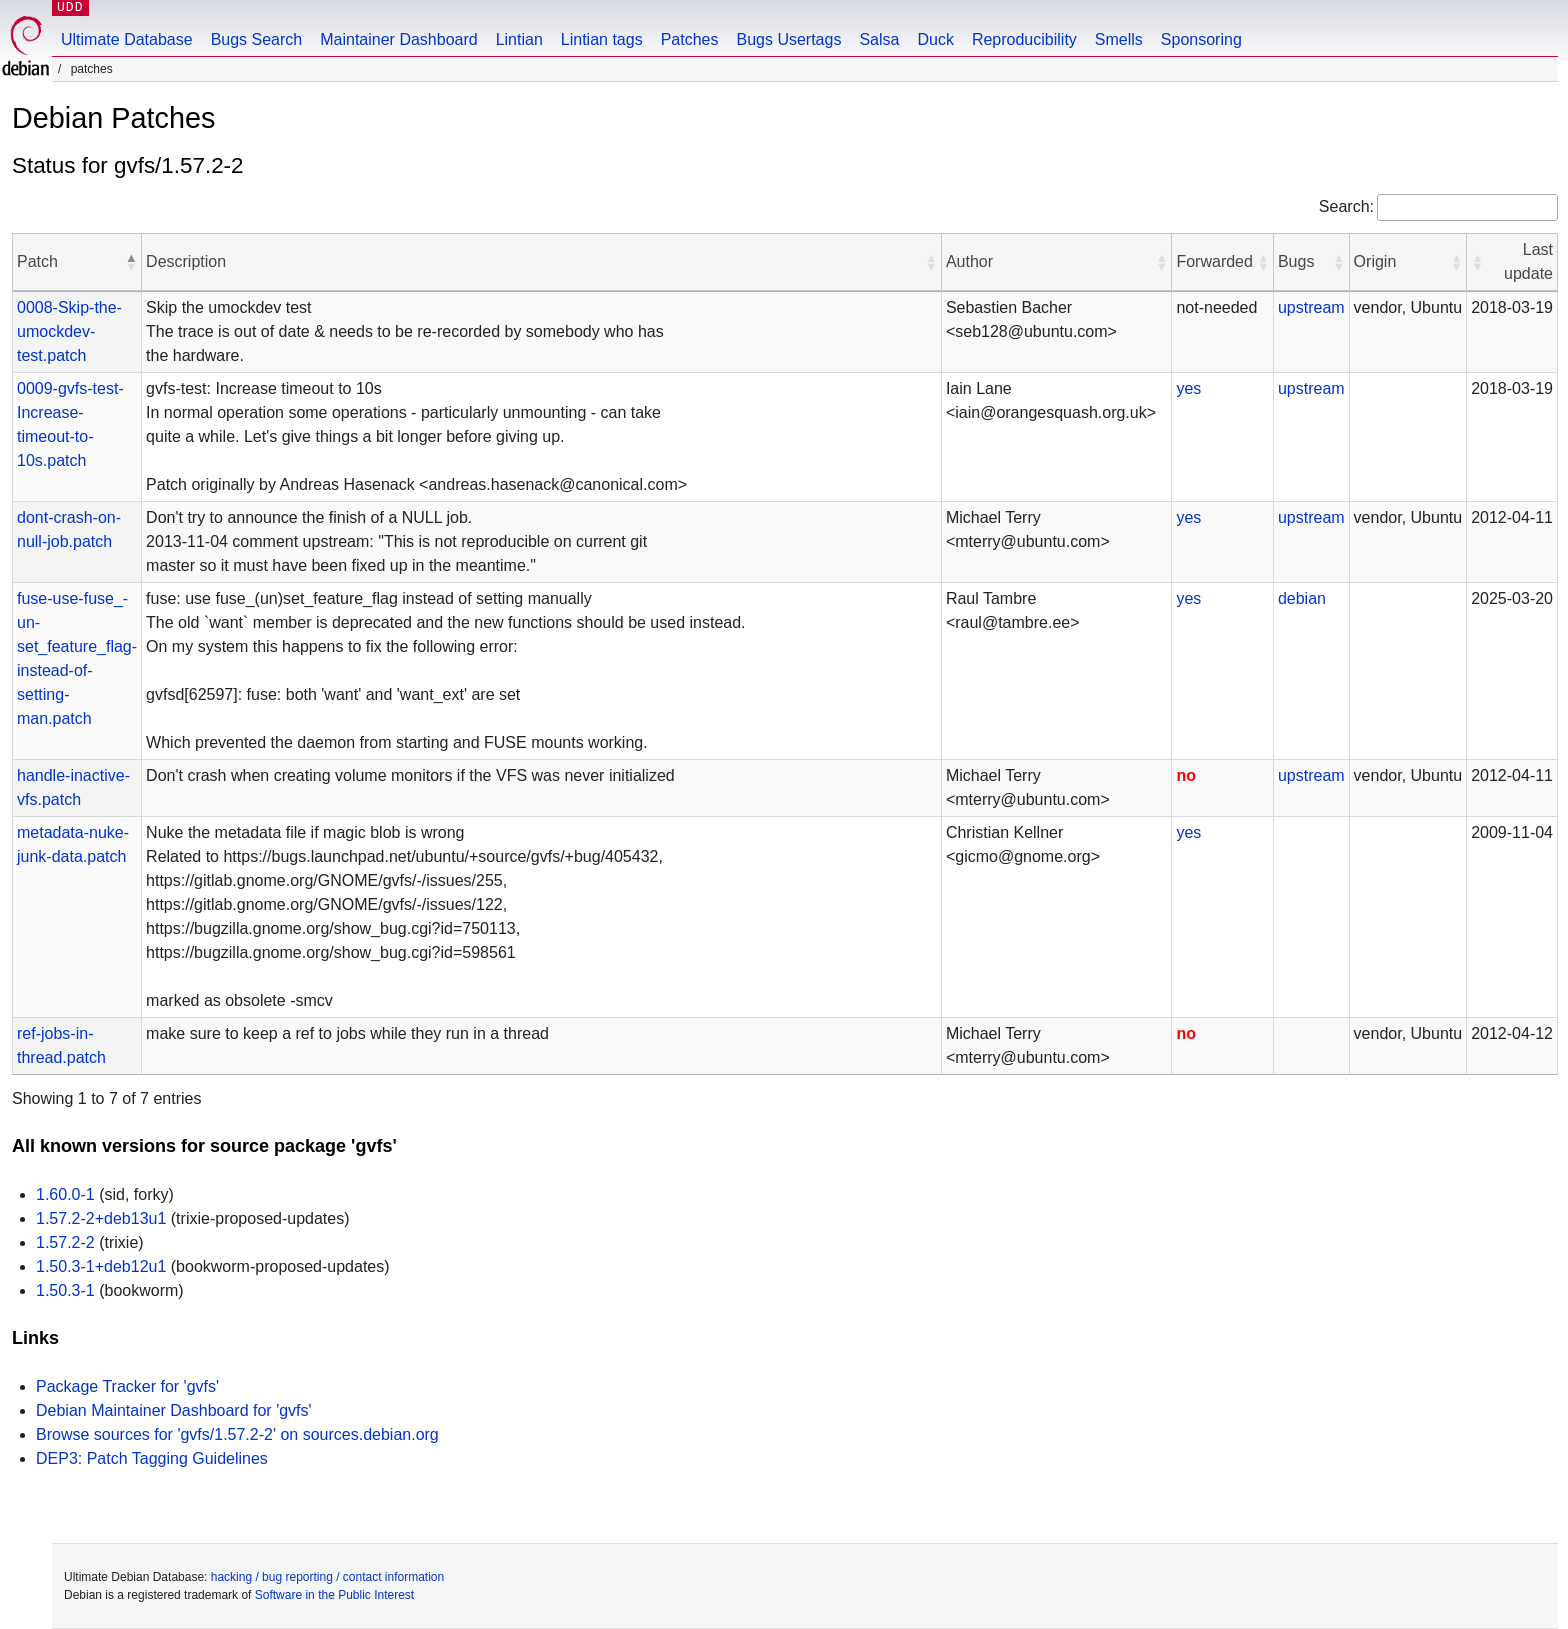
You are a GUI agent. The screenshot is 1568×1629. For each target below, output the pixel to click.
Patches (690, 39)
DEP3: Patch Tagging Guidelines (152, 1458)
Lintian (519, 39)
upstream (1311, 307)
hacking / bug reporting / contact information (327, 1577)
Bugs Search (257, 39)
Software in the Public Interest (334, 1595)
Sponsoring (1201, 39)
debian (1302, 598)
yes (1188, 388)
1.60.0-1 (65, 1194)
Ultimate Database (127, 39)
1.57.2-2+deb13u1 (101, 1218)
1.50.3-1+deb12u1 (101, 1266)
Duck (935, 39)
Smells (1119, 39)
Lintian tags (602, 39)
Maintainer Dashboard (398, 39)
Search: (1346, 206)
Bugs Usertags (788, 39)
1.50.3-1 (65, 1290)
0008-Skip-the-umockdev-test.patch (69, 331)
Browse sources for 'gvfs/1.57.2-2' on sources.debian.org (237, 1434)
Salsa (879, 39)
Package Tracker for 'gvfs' (127, 1386)
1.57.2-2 (65, 1242)
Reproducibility (1024, 39)
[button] (131, 262)
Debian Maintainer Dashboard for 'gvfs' (174, 1410)
